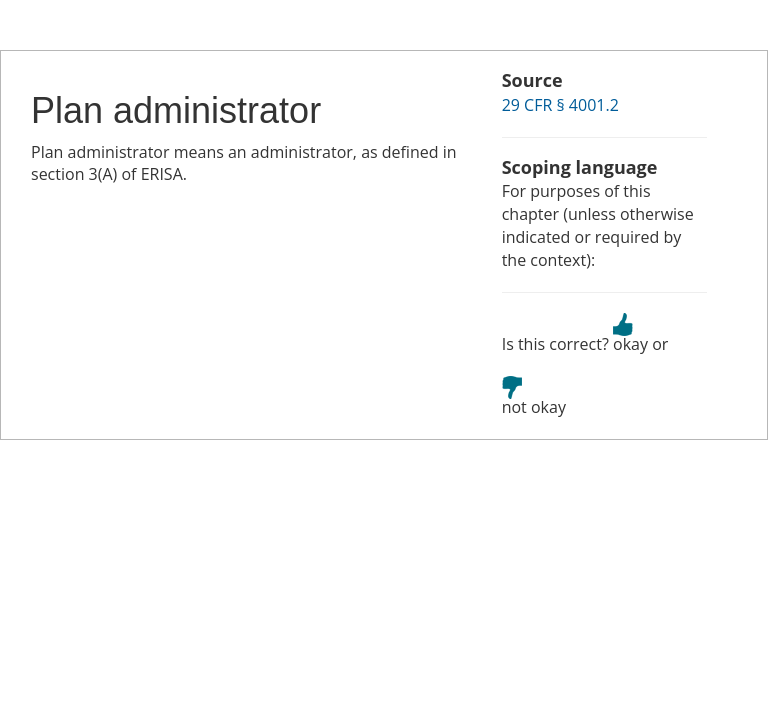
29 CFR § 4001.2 (560, 105)
